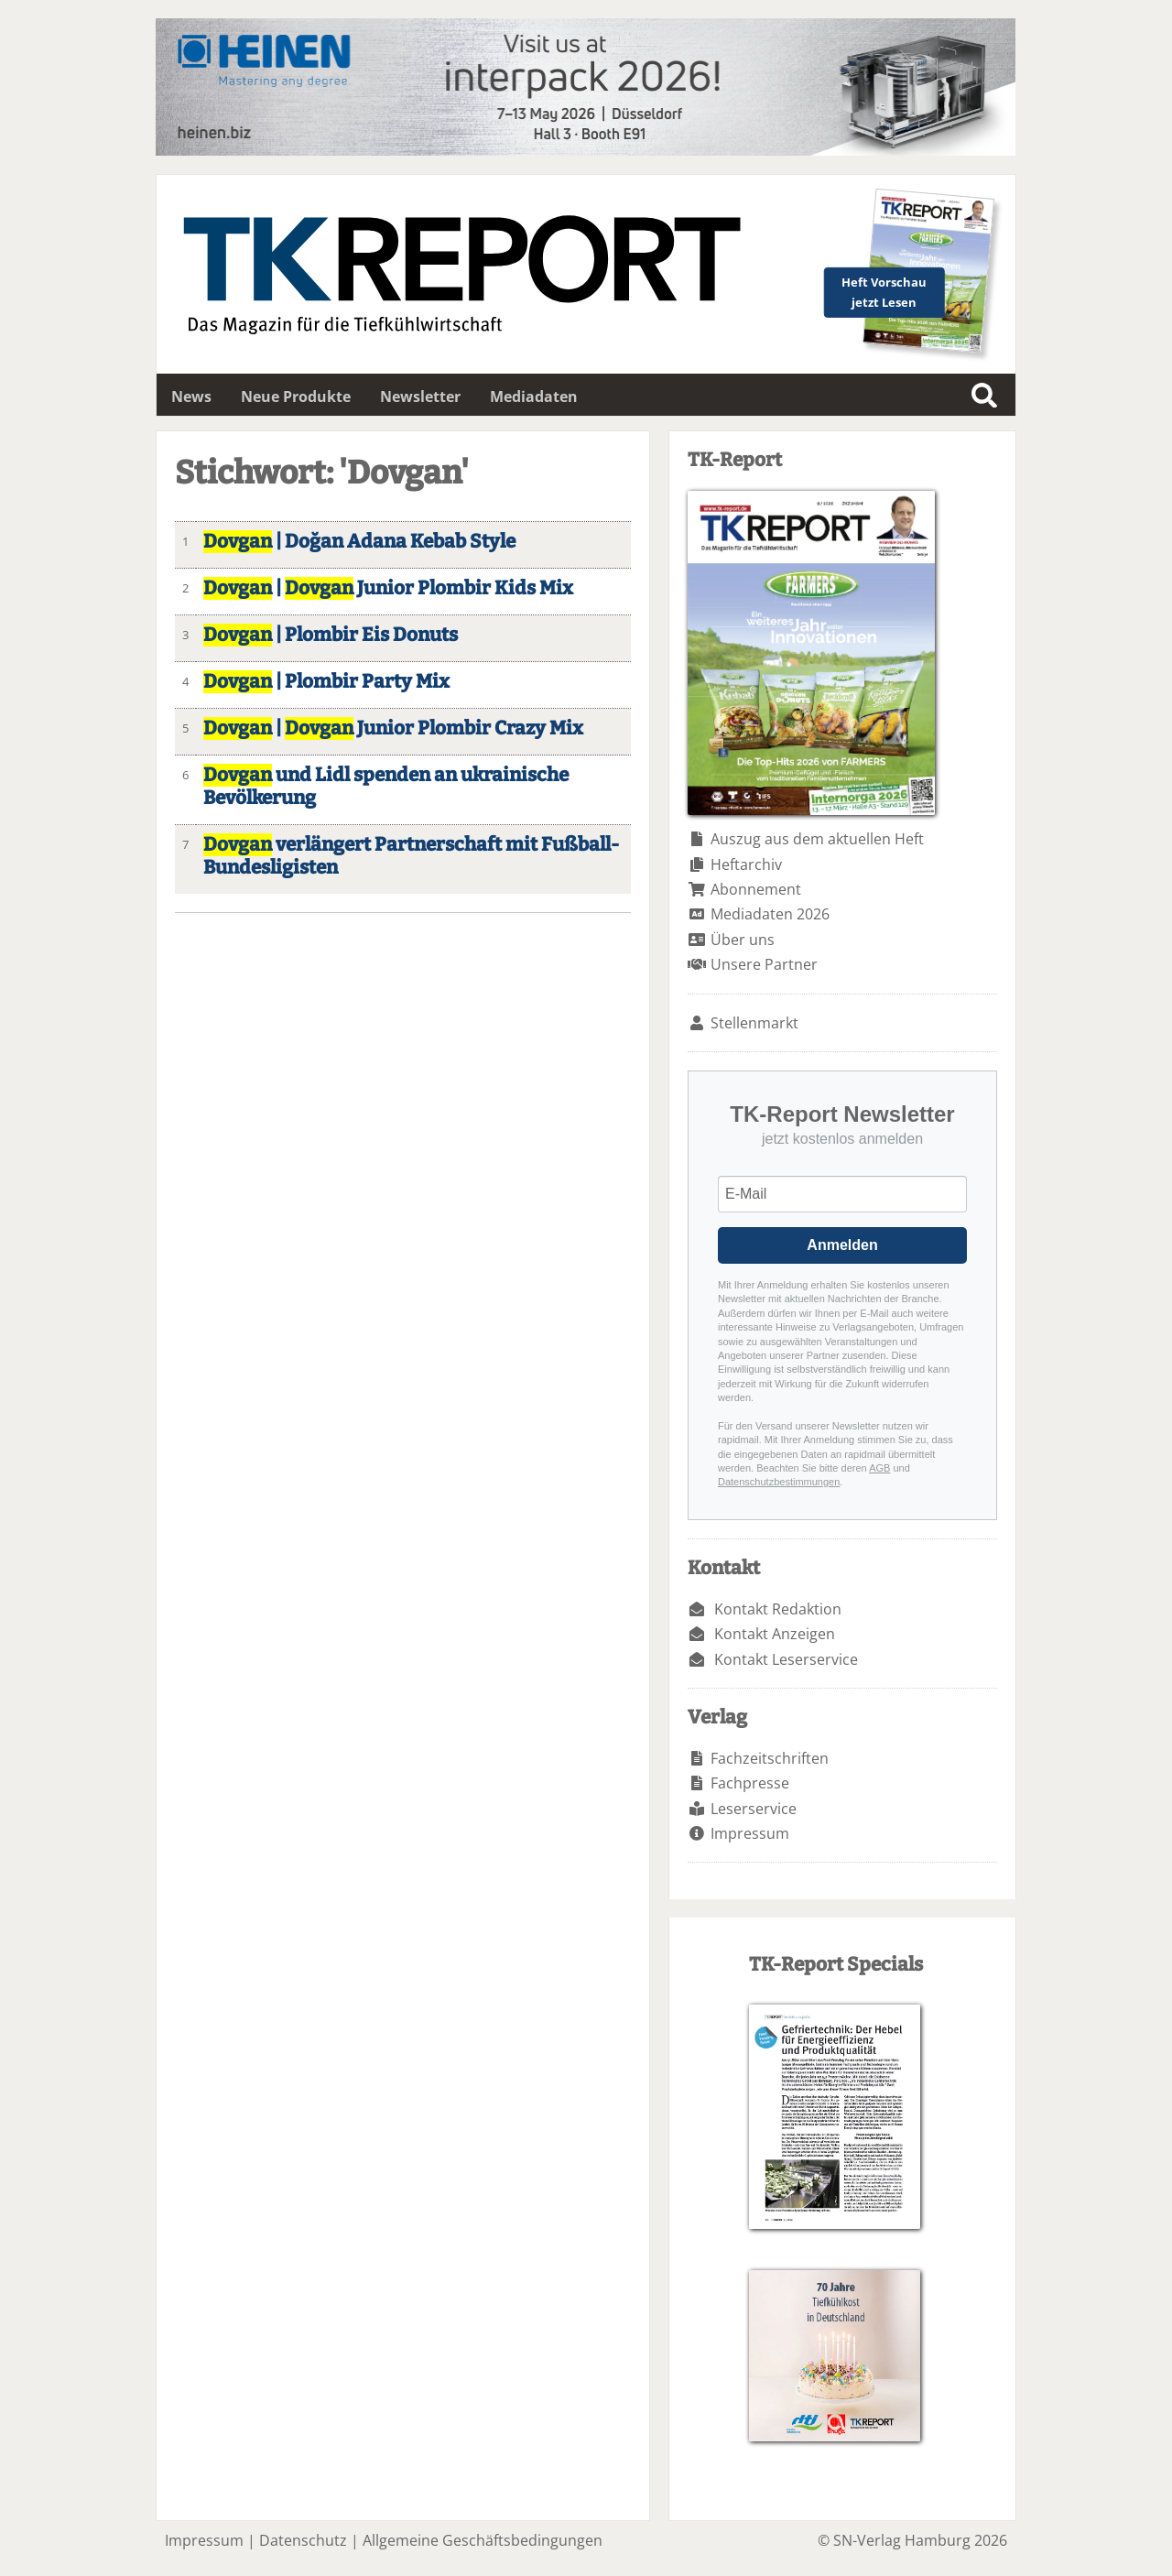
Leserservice (754, 1809)
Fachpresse (750, 1783)
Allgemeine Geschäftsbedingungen (482, 2540)
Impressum (750, 1833)
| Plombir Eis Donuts (330, 635)
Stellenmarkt (754, 1023)
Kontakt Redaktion (777, 1609)
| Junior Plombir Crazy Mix (393, 728)
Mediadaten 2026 (770, 914)
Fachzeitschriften (770, 1758)
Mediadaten (534, 396)
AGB (879, 1467)
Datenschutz (303, 2540)
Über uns (743, 939)
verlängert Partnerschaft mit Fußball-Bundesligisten (411, 856)
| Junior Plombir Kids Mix (388, 588)
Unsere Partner (764, 964)
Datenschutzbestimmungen (779, 1481)
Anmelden (842, 1245)
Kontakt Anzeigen (774, 1634)
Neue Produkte (296, 396)
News (191, 396)
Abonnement (756, 889)
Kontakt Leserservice (786, 1659)
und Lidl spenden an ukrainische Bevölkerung (386, 787)
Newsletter (420, 396)
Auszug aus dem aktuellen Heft (817, 839)
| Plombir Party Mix (326, 681)
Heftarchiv (746, 864)
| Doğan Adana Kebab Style (359, 541)
